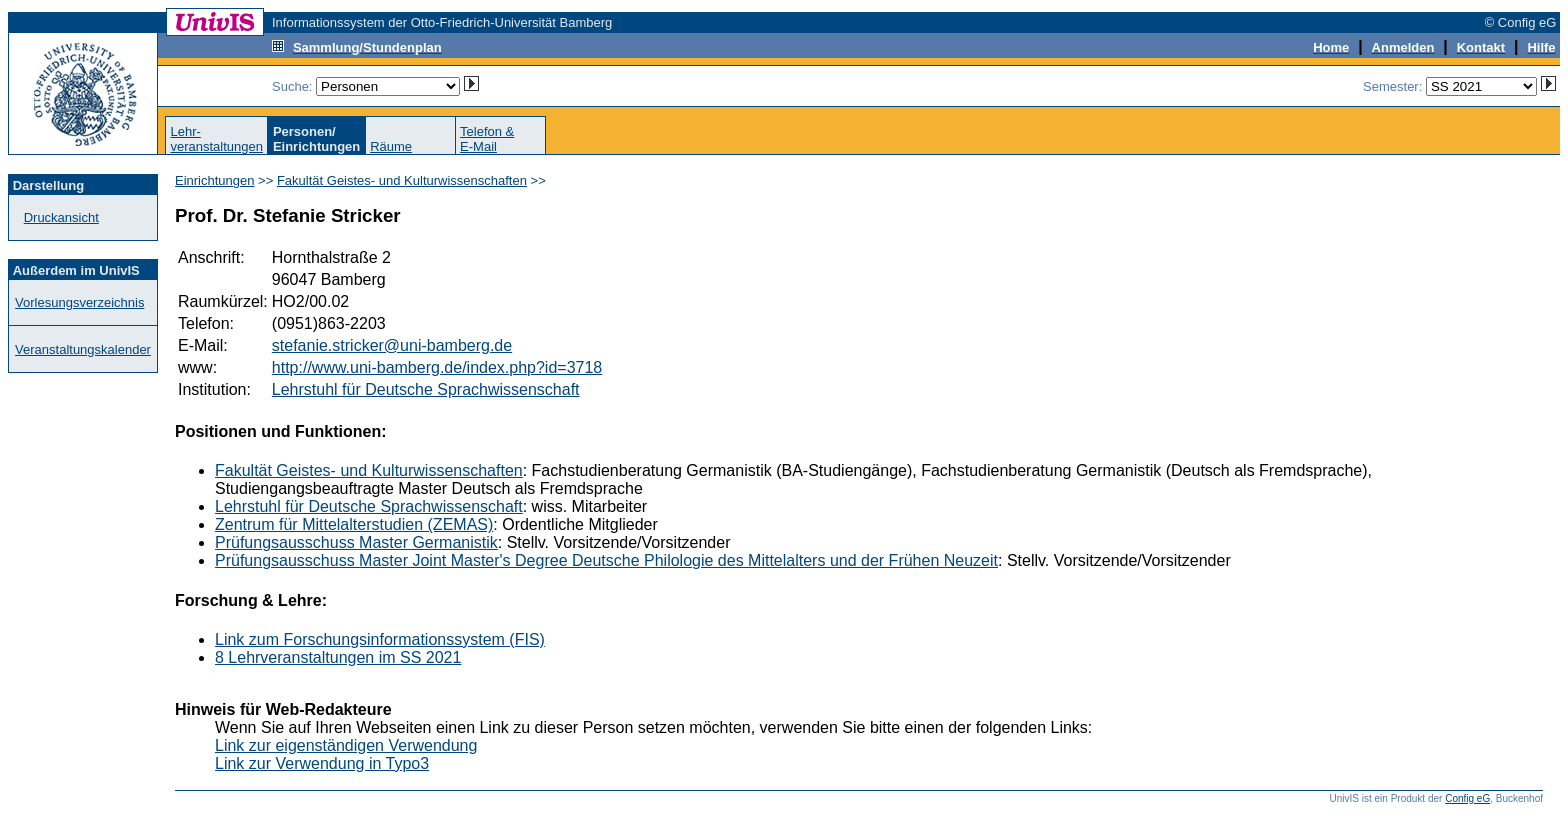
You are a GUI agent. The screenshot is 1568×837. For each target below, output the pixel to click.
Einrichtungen (215, 180)
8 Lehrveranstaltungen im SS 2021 (338, 657)
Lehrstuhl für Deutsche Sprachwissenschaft (426, 389)
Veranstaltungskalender (83, 349)
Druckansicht (61, 217)
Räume (391, 146)
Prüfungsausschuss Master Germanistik (356, 542)
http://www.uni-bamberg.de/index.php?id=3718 (437, 367)
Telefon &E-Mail (487, 139)
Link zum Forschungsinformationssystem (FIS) (380, 639)
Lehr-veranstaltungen (216, 139)
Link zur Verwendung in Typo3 (322, 763)
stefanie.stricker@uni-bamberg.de (392, 345)
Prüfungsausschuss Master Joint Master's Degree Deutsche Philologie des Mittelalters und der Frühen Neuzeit (606, 560)
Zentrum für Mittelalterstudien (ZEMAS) (354, 524)
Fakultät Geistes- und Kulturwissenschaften (402, 180)
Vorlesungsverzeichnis (79, 302)
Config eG (1467, 798)
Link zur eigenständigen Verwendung (346, 745)
